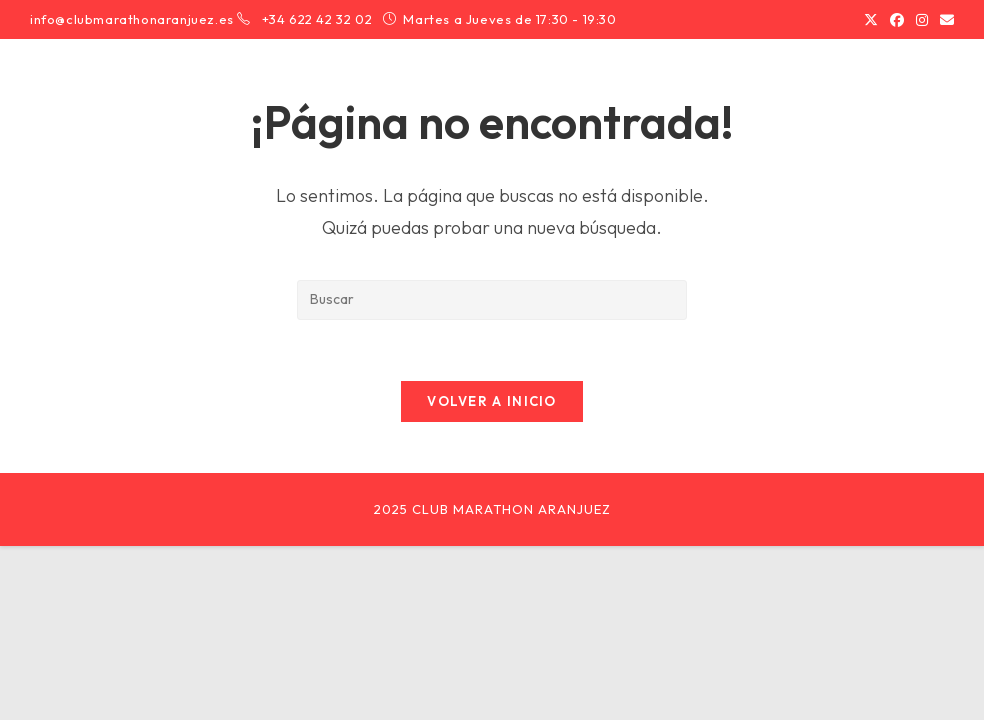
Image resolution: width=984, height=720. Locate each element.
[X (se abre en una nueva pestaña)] (871, 20)
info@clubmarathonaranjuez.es (132, 19)
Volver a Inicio (492, 401)
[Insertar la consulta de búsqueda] (492, 300)
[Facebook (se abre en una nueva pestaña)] (897, 20)
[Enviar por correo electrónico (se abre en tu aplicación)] (944, 20)
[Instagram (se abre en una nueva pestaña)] (922, 20)
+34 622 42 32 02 (319, 19)
